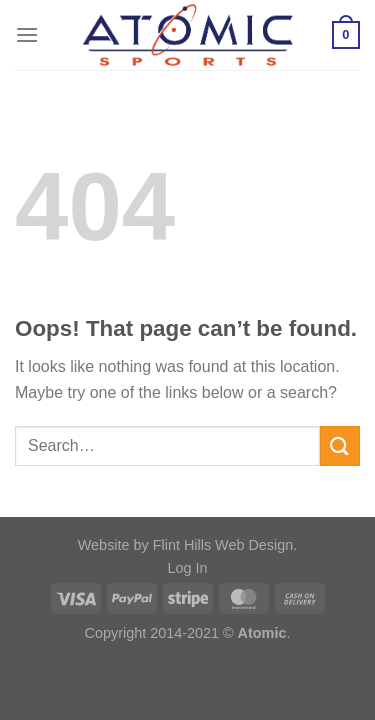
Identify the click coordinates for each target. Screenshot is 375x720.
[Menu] (27, 34)
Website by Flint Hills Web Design (185, 545)
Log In (187, 568)
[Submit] (340, 445)
